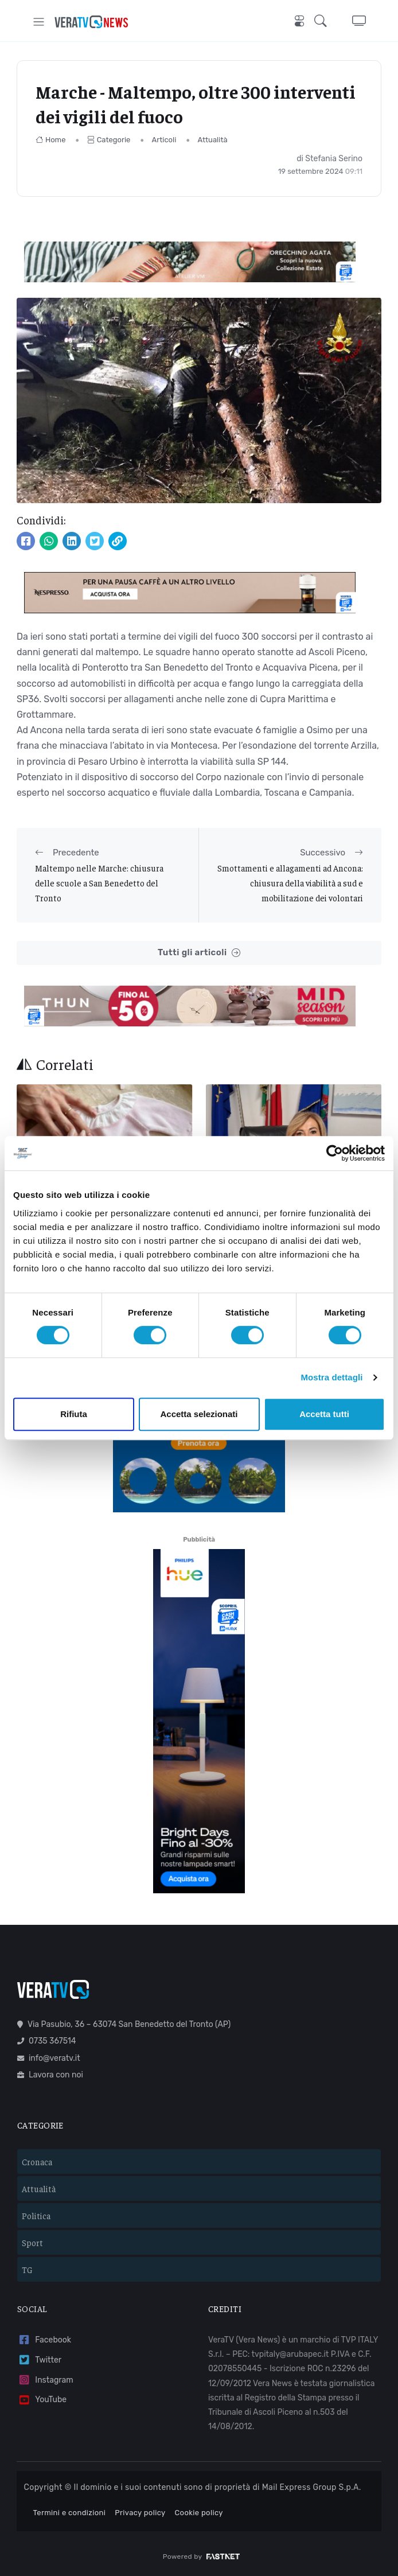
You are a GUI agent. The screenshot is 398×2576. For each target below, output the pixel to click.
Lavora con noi (50, 2075)
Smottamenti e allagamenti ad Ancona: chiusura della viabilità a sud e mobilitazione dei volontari (290, 883)
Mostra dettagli (331, 1377)
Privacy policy (140, 2512)
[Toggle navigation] (38, 21)
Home (51, 139)
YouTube (42, 2400)
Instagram (45, 2380)
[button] (324, 21)
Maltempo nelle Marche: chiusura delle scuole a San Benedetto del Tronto (99, 883)
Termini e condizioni (69, 2512)
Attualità (213, 139)
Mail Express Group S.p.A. (311, 2487)
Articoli (164, 139)
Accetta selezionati (198, 1414)
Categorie (109, 139)
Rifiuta (73, 1414)
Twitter (39, 2360)
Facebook (44, 2339)
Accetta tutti (324, 1414)
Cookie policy (199, 2512)
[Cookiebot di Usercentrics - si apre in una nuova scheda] (334, 1153)
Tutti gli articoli (199, 952)
